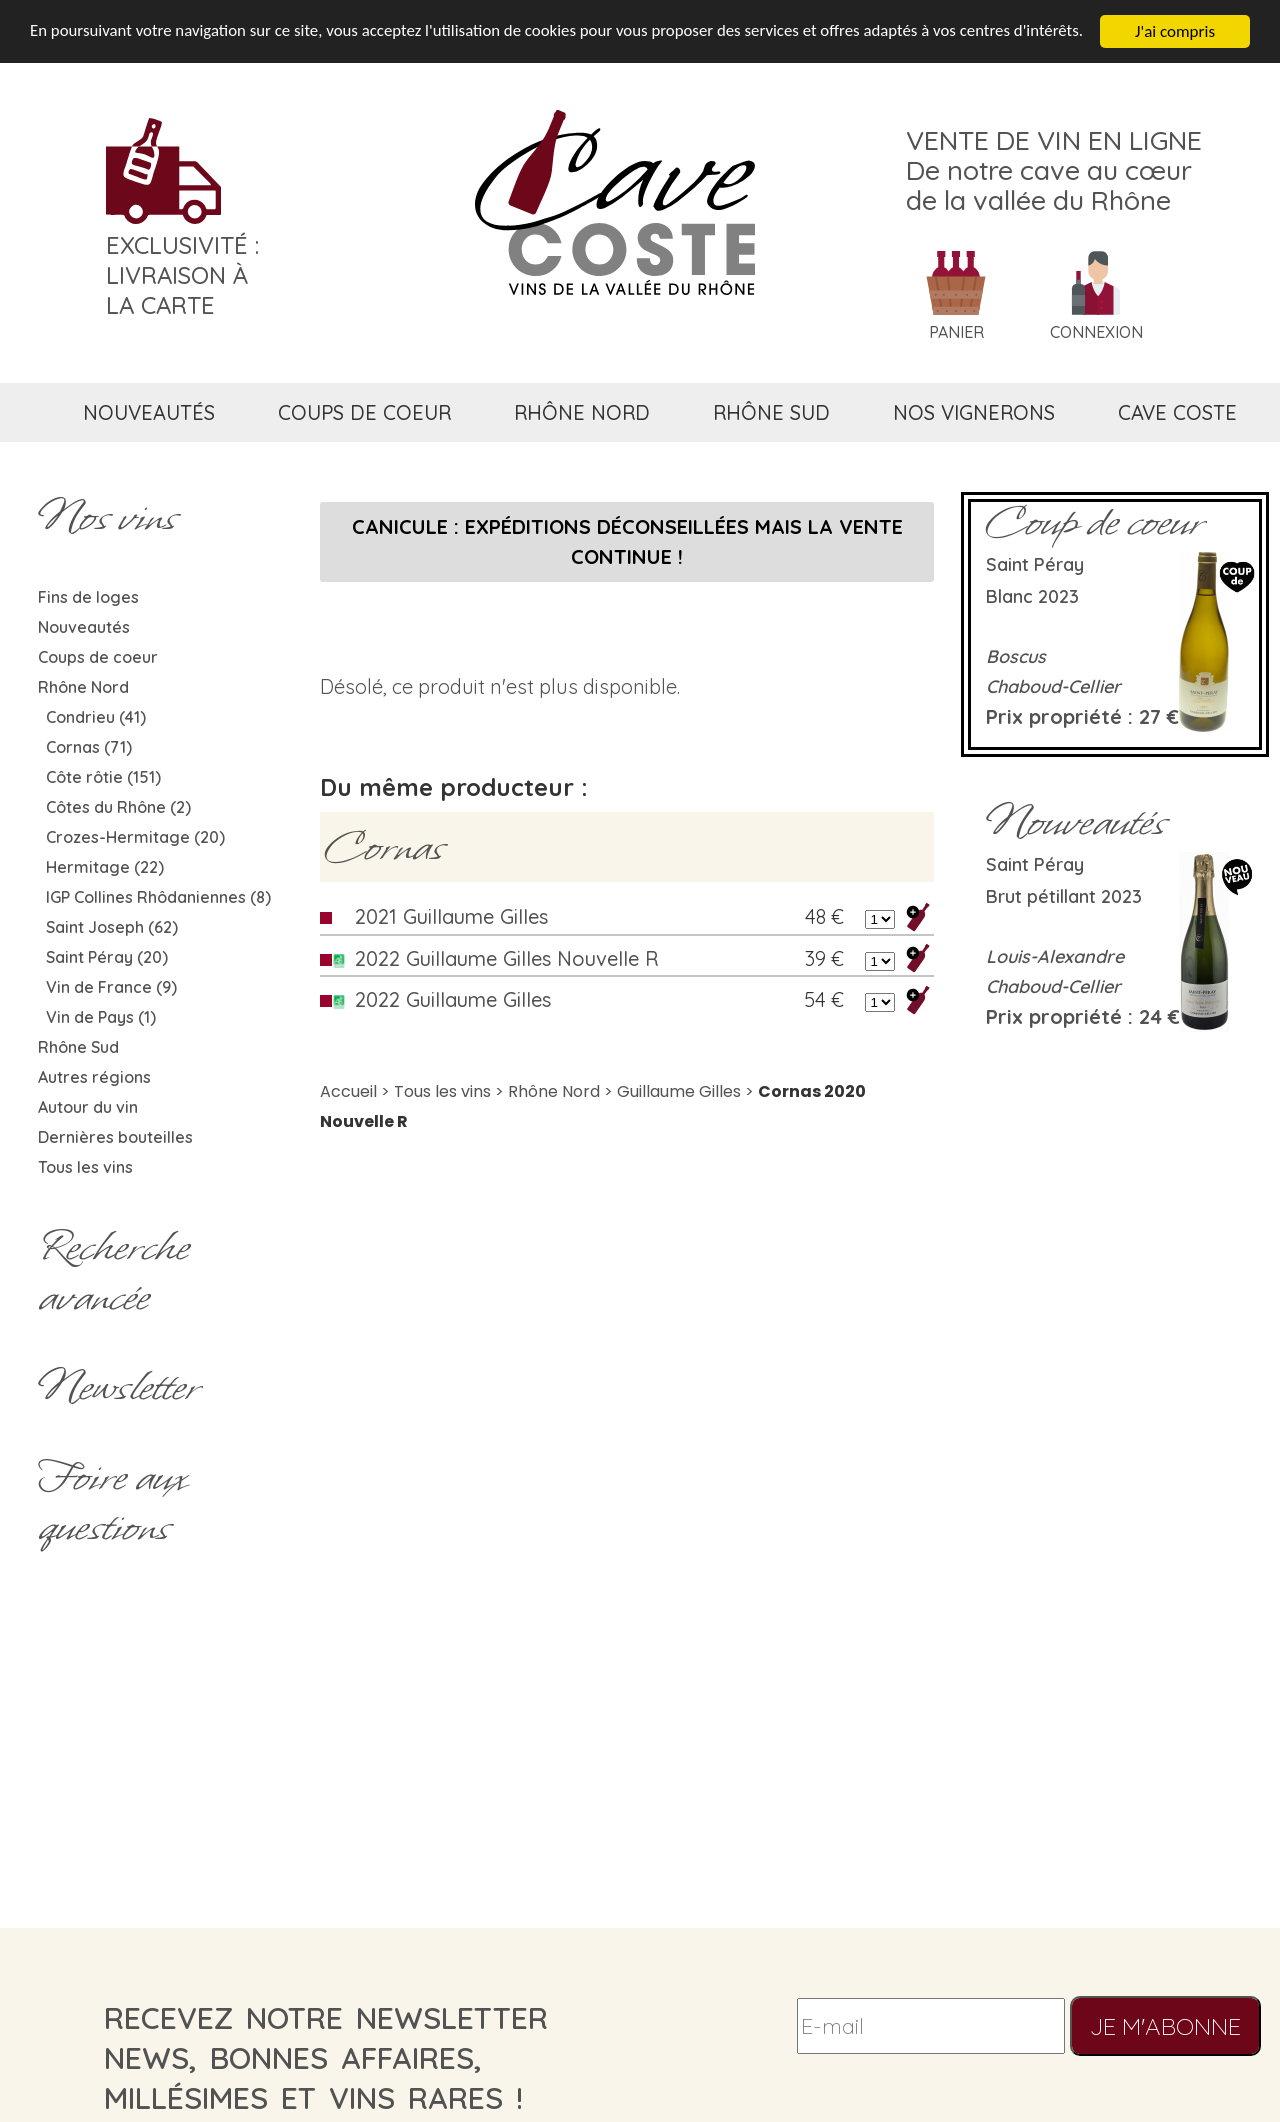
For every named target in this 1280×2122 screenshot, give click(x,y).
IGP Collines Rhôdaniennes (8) (158, 897)
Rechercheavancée (113, 1272)
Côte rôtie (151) (103, 777)
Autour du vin (88, 1107)
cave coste (1177, 412)
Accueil (348, 1091)
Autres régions (94, 1077)
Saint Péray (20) (107, 957)
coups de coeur (364, 412)
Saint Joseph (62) (112, 927)
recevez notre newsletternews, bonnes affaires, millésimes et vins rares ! (326, 2058)
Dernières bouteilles (115, 1137)
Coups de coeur (98, 657)
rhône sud (771, 412)
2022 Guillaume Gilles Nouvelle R (506, 958)
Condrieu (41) (96, 717)
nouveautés (149, 412)
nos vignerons (974, 412)
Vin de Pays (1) (101, 1017)
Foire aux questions (112, 1502)
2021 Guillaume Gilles (451, 916)
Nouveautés (84, 627)
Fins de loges (88, 597)
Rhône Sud (78, 1047)
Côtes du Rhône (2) (118, 807)
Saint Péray (1035, 564)
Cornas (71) (89, 747)
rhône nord (582, 412)
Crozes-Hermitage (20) (135, 837)
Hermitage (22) (105, 867)
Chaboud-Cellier (1053, 686)
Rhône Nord (83, 687)
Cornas (384, 847)
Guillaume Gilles (679, 1091)
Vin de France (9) (111, 987)
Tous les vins (85, 1167)
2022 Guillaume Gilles (453, 999)
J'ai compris (1175, 31)
